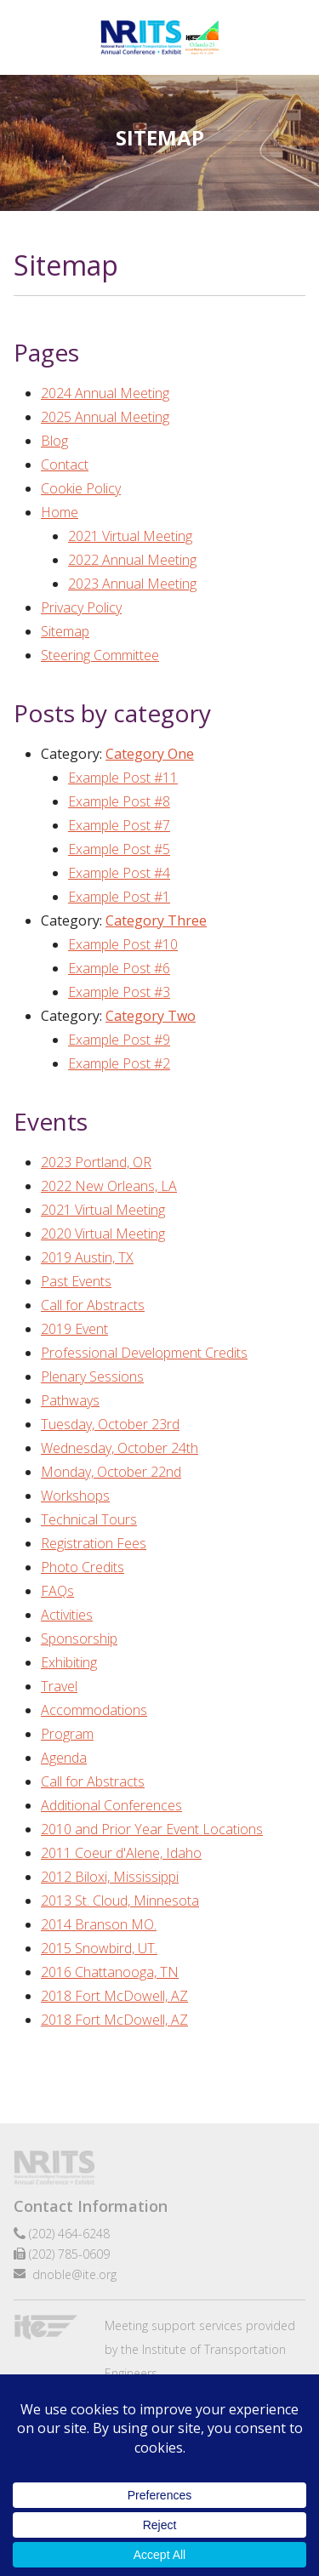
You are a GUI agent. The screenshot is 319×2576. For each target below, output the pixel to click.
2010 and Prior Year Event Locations (152, 1829)
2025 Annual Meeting (105, 416)
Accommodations (94, 1710)
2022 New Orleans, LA (109, 1186)
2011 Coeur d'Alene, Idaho (121, 1853)
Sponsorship (79, 1638)
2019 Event (74, 1328)
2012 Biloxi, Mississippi (110, 1876)
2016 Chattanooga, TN (110, 1972)
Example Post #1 (119, 896)
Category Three (156, 920)
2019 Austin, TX (87, 1257)
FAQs (57, 1591)
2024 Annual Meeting (105, 393)
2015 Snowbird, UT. (99, 1948)
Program (67, 1733)
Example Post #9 (119, 1039)
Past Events (76, 1281)
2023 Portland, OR (96, 1162)
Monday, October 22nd (111, 1471)
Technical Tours (89, 1519)
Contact (64, 464)
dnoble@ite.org (74, 2274)
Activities (67, 1614)
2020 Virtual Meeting (103, 1233)
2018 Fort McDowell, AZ (114, 1995)
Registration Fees (93, 1543)
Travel (59, 1686)
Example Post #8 (119, 801)
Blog (54, 440)
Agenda (64, 1757)
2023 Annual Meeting (132, 583)
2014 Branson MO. (99, 1924)
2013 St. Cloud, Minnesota (120, 1900)
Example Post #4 (119, 872)
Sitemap (65, 631)
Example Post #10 (123, 944)
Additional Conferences (111, 1805)
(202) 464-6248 (69, 2234)
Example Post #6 (119, 968)
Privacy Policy (81, 607)
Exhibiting (69, 1662)
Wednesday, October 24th (119, 1448)
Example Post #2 (119, 1063)
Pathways (70, 1400)
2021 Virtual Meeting (130, 536)
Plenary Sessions (92, 1376)
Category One (149, 753)
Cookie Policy (81, 488)
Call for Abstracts (93, 1305)
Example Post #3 (119, 992)
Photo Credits (82, 1567)
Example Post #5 (119, 849)
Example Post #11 (123, 777)
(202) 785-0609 (69, 2254)
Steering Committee (100, 655)
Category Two (150, 1015)
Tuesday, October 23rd (110, 1424)
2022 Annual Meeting (132, 559)
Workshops (75, 1495)
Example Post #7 (119, 825)
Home (59, 512)
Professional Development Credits (144, 1352)
